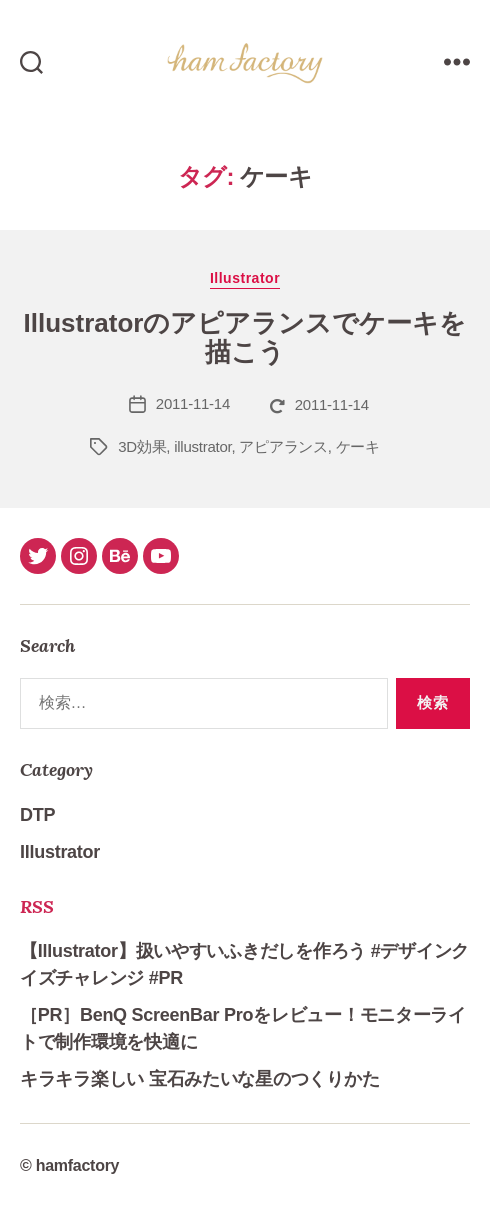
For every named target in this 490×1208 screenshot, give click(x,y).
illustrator (202, 446)
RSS (37, 906)
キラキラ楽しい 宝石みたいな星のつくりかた (199, 1079)
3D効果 (142, 446)
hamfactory (78, 1165)
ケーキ (358, 446)
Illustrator (245, 278)
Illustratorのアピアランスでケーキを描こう (245, 338)
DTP (37, 815)
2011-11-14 (193, 403)
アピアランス (283, 446)
